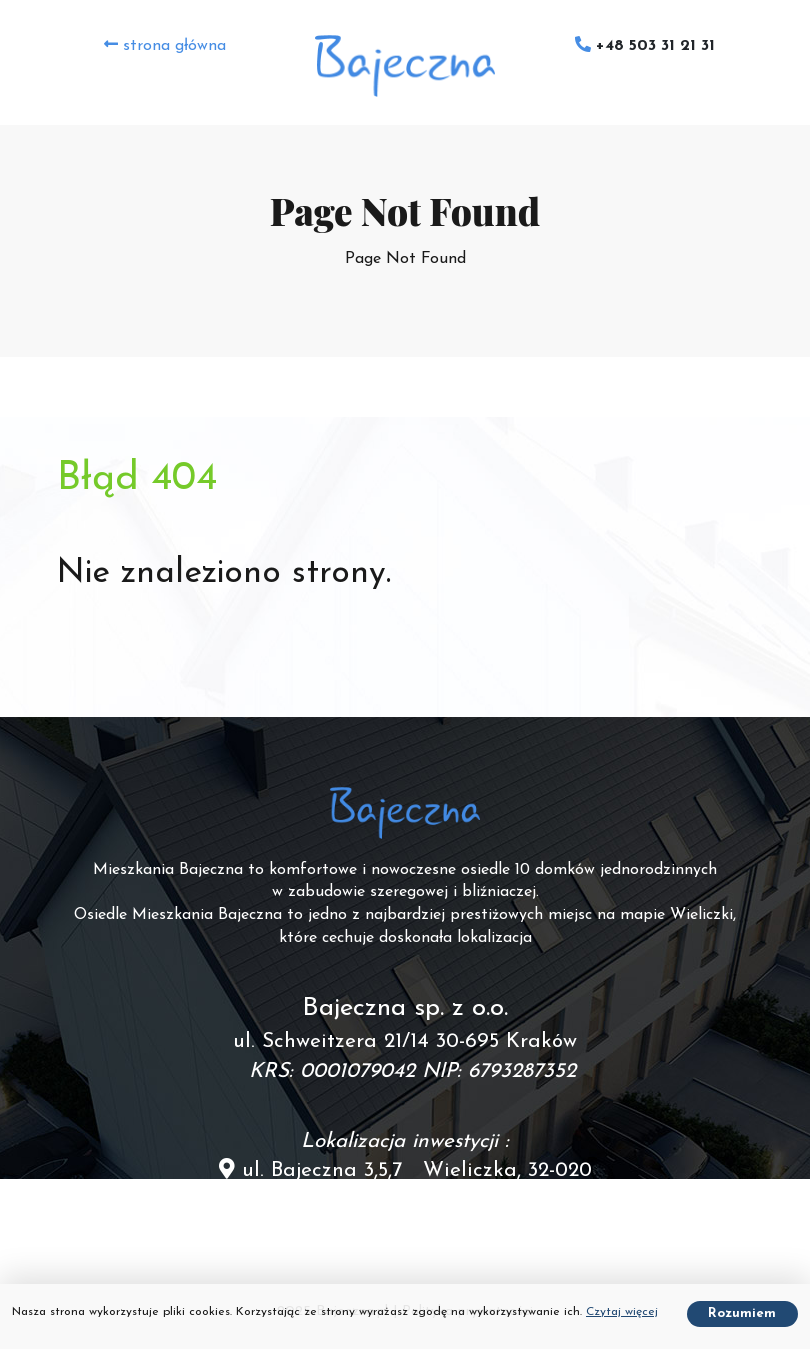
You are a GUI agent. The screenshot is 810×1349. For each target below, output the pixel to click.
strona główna (165, 45)
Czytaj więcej (622, 1312)
